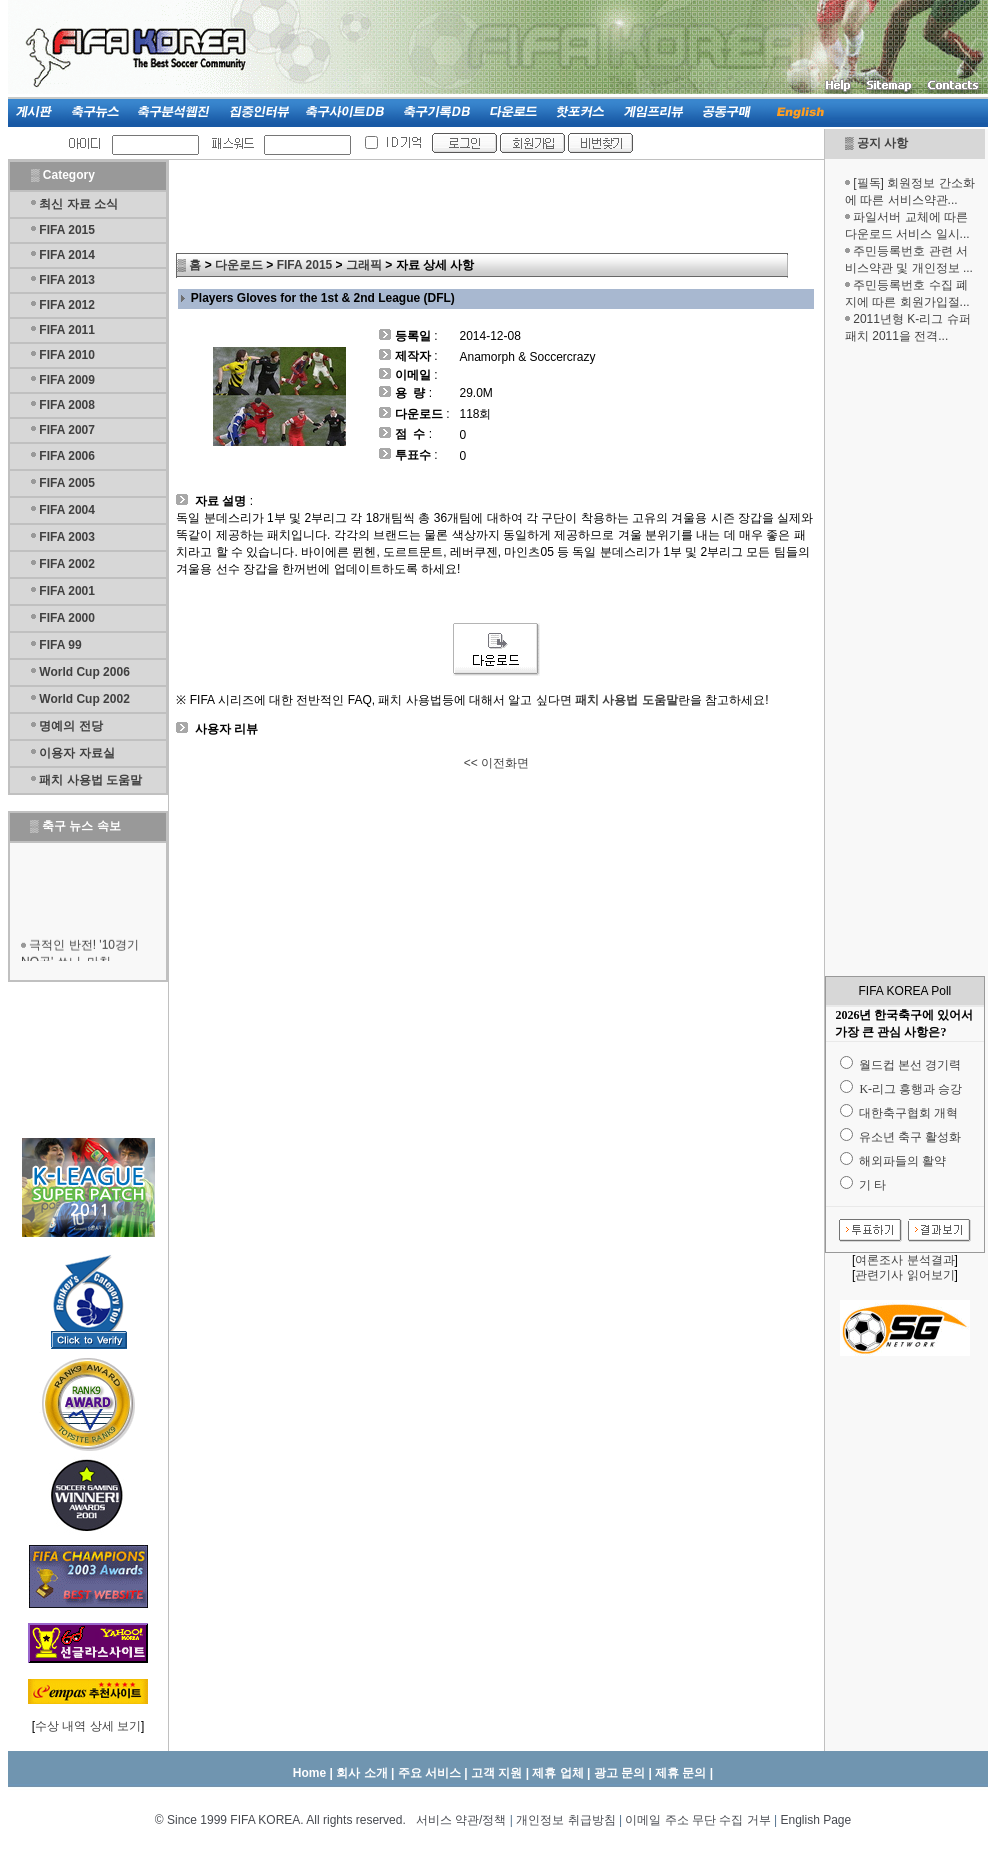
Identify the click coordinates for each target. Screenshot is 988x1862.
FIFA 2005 (67, 483)
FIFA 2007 (67, 430)
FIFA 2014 (67, 255)
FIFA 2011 (67, 330)
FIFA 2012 (67, 305)
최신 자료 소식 (78, 204)
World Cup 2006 (84, 672)
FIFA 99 (60, 645)
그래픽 (364, 265)
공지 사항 (882, 143)
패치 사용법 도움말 (90, 780)
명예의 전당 (70, 726)
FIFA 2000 (67, 618)
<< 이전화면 (496, 763)
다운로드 (239, 265)
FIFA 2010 (67, 355)
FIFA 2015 (67, 230)
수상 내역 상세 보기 (88, 1726)
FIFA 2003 (67, 537)
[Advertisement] (905, 660)
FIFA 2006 (67, 456)
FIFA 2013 (67, 280)
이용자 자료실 (76, 753)
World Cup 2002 (84, 699)
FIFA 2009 (67, 380)
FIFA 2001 (67, 591)
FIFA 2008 (67, 405)
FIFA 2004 (67, 510)
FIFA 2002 (67, 564)
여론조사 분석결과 (904, 1260)
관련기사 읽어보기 (904, 1275)
